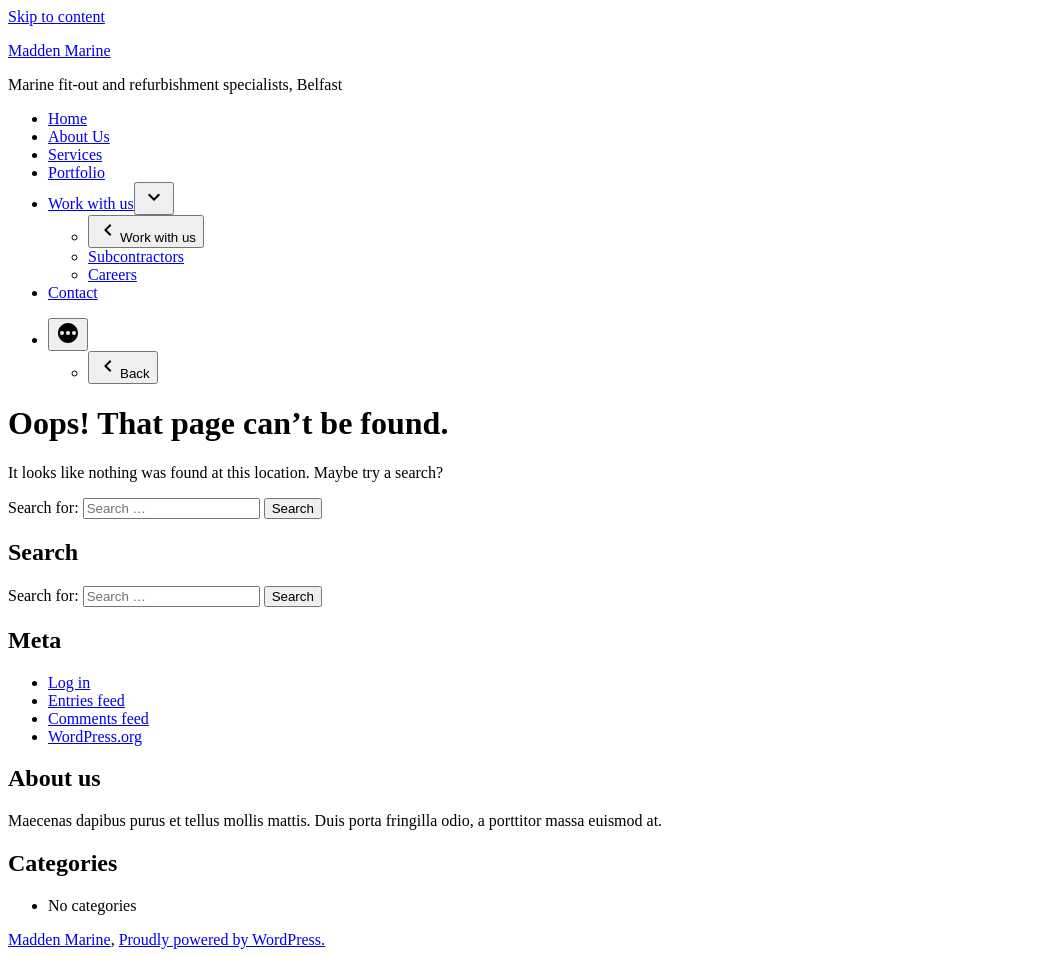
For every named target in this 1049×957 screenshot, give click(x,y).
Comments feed (98, 718)
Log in (69, 682)
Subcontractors (136, 256)
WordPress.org (95, 736)
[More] (68, 334)
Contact (73, 292)
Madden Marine (59, 50)
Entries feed (86, 700)
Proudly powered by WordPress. (222, 939)
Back (123, 367)
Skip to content (56, 16)
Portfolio (76, 172)
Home (67, 118)
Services (75, 154)
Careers (112, 274)
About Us (79, 136)
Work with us (91, 203)
